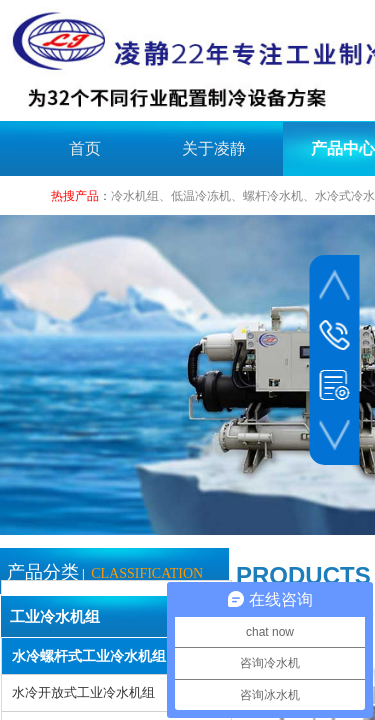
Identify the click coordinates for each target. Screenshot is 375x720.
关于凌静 (214, 148)
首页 (85, 148)
